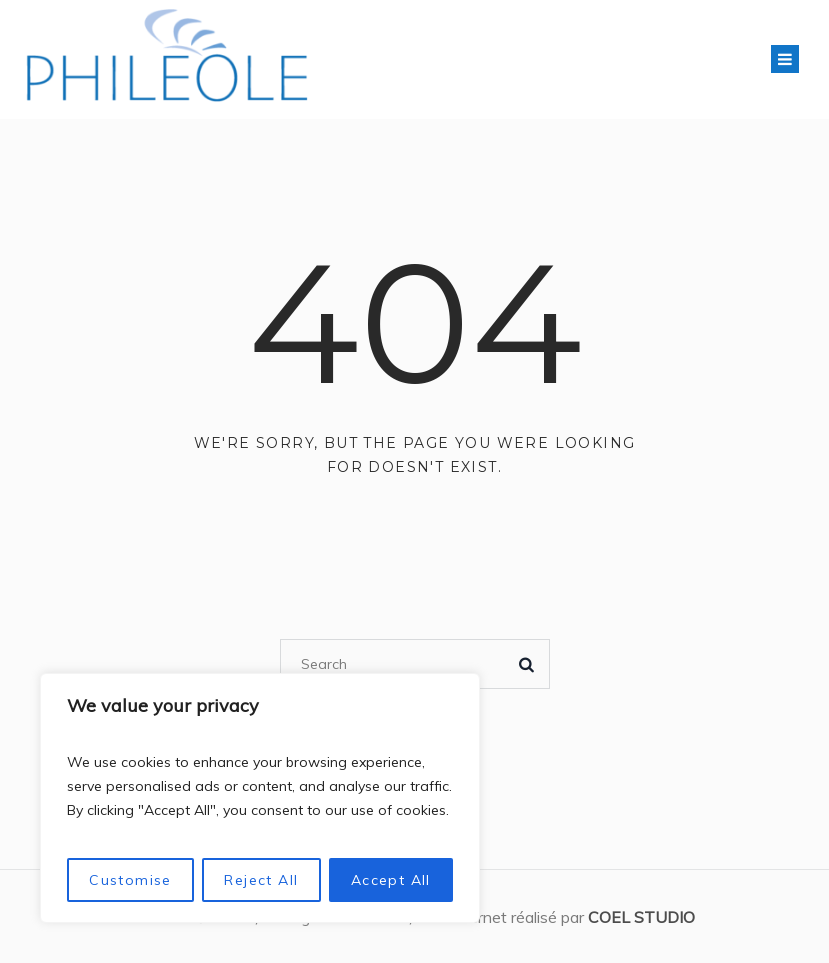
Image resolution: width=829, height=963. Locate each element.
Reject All (261, 880)
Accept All (391, 880)
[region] (260, 798)
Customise (130, 880)
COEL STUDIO (641, 917)
